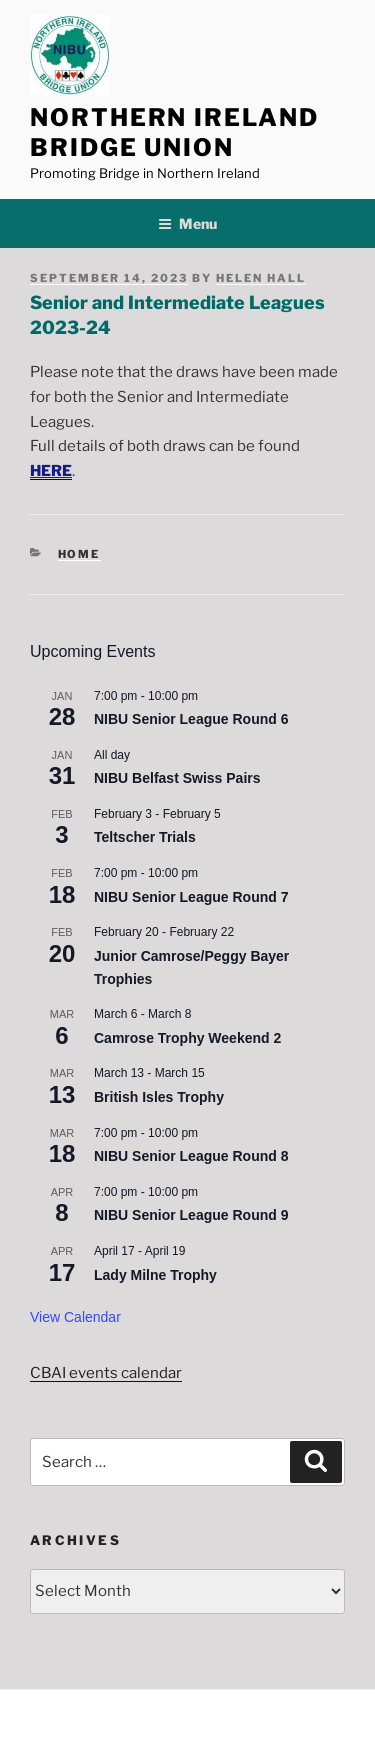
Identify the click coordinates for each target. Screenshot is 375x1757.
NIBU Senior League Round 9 (191, 1215)
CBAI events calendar (106, 1373)
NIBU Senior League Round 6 (191, 719)
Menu (187, 223)
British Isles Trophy (159, 1097)
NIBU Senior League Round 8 (191, 1156)
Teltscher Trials (145, 837)
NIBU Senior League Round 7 (191, 897)
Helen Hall (261, 278)
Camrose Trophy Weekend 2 (187, 1038)
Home (79, 554)
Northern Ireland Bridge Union (174, 132)
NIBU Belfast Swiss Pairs (177, 778)
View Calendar (75, 1317)
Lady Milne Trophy (155, 1275)
